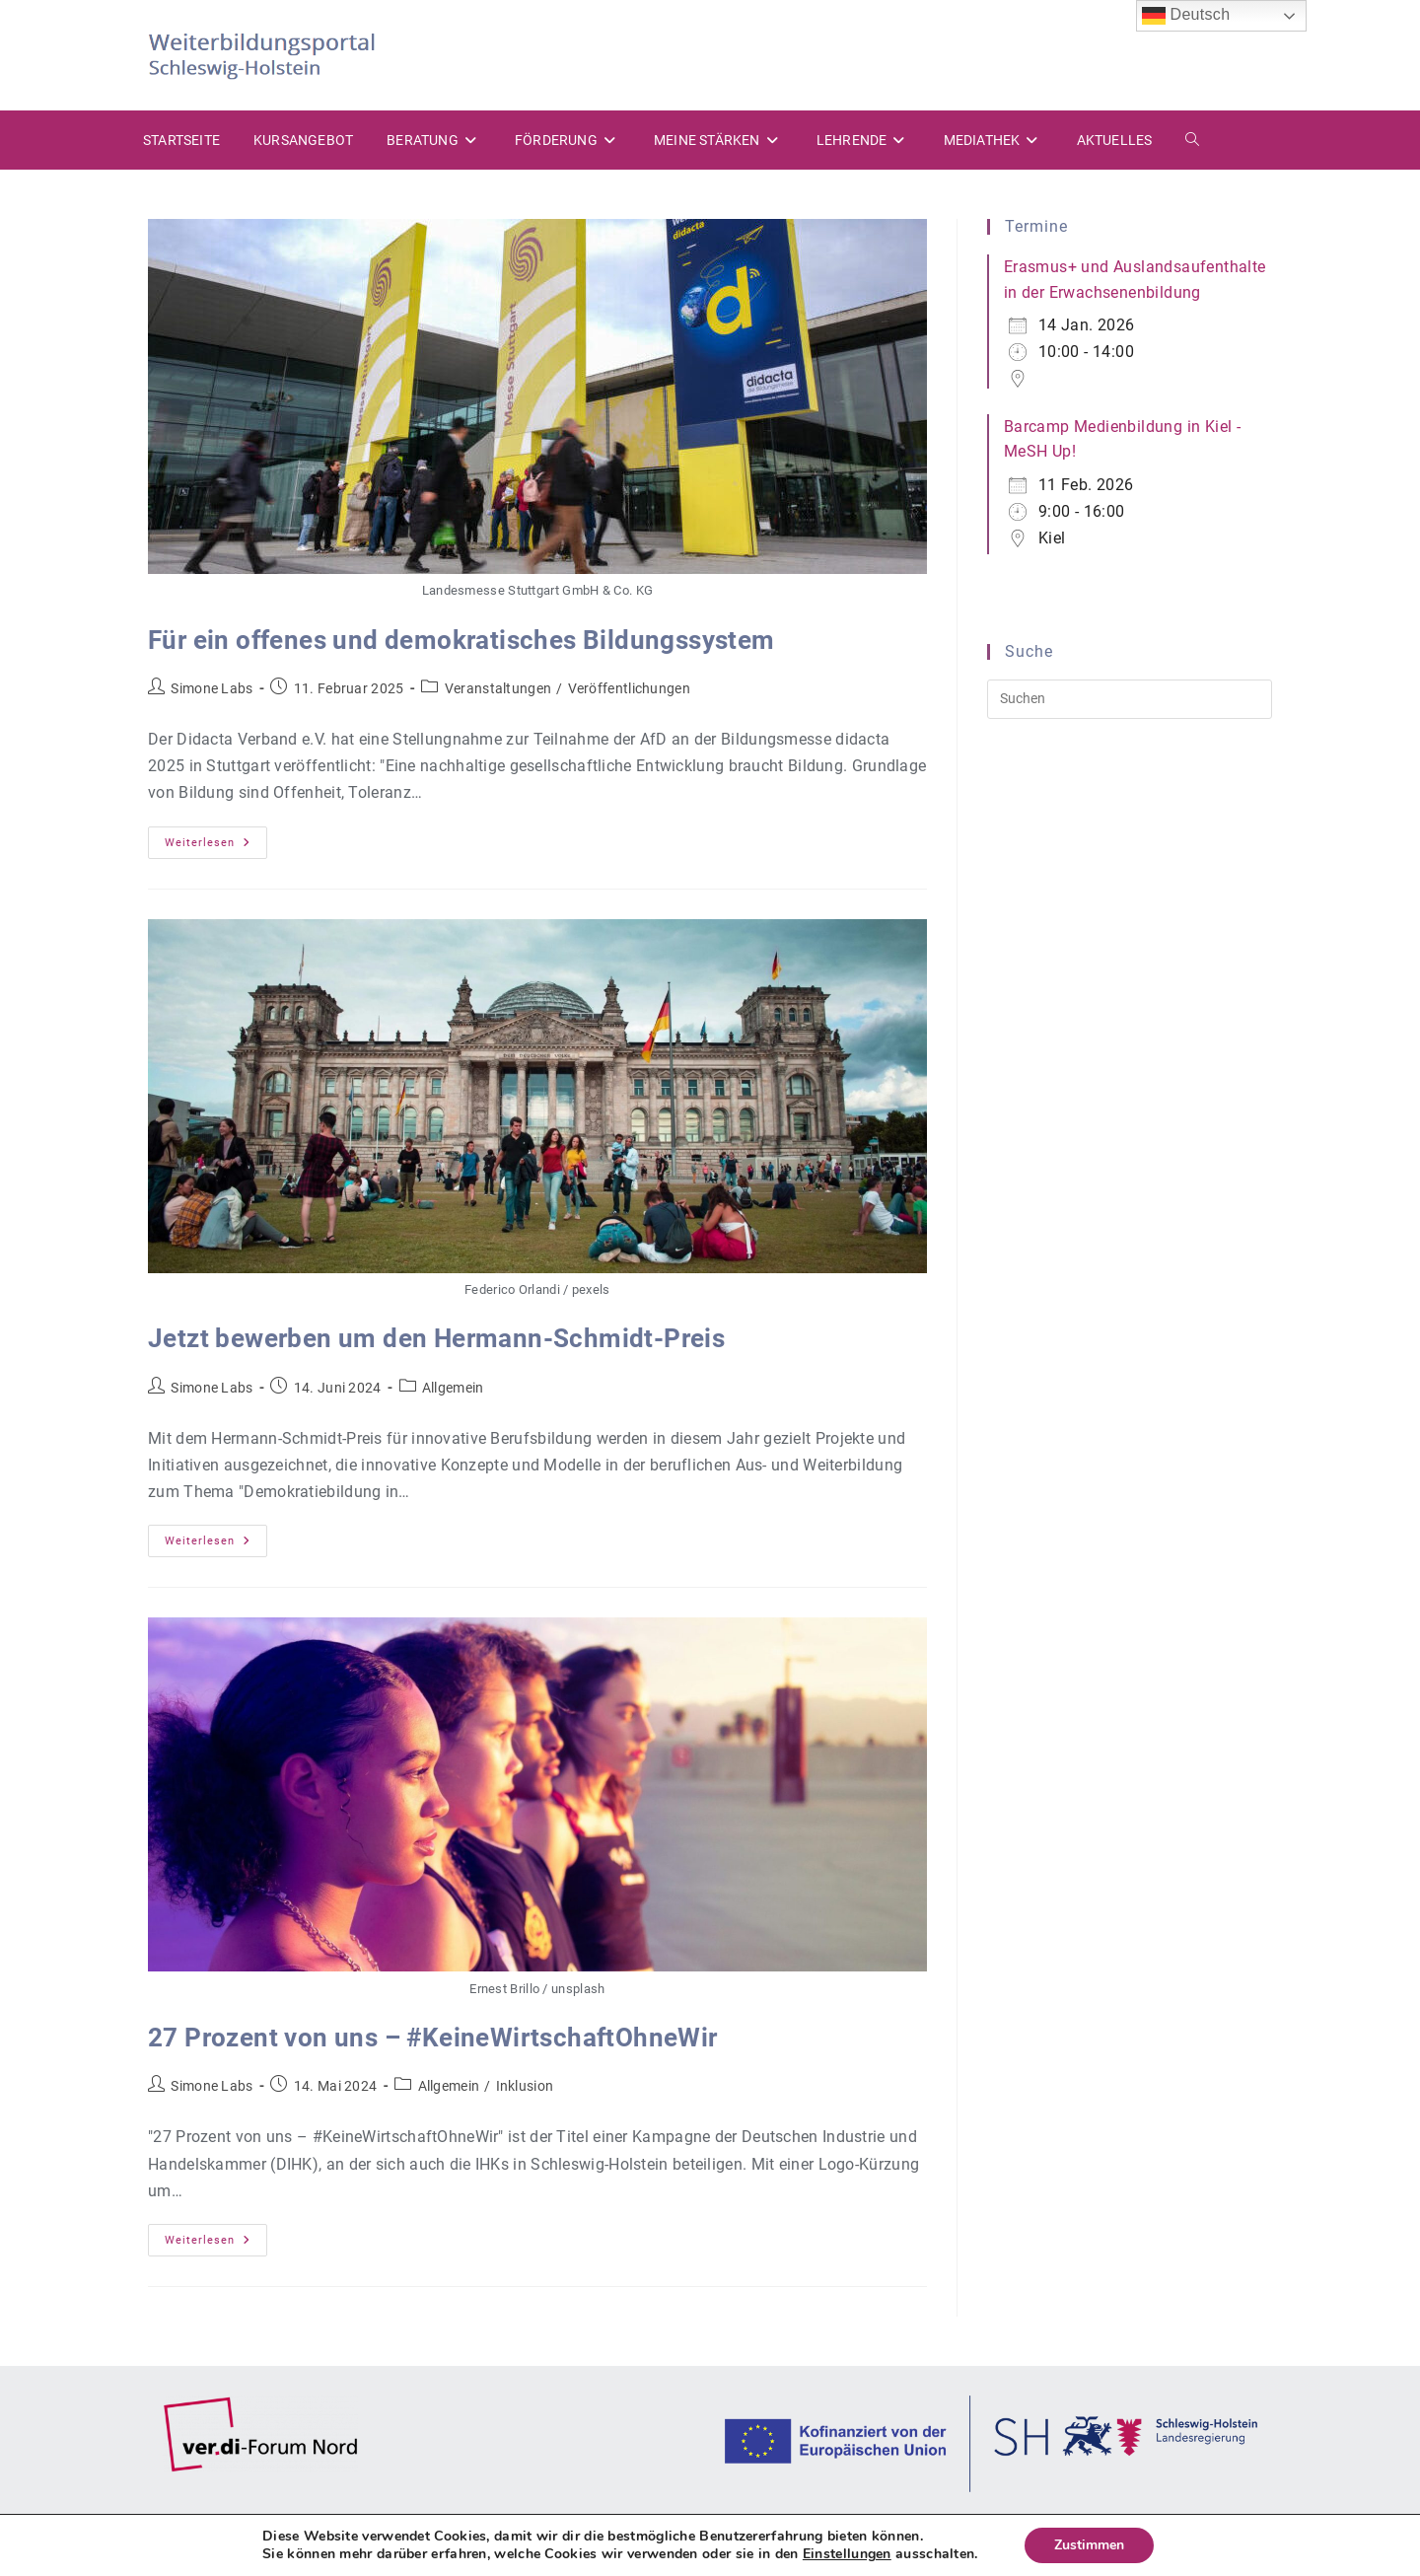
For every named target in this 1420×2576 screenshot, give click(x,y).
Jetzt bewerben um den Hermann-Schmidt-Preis (436, 1338)
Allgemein (453, 1387)
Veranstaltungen (498, 688)
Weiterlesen (216, 847)
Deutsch (1186, 16)
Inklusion (525, 2086)
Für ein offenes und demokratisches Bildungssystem (461, 640)
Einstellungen (847, 2554)
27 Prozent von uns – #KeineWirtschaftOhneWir (433, 2037)
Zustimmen (1089, 2545)
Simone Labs (211, 688)
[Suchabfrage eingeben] (1129, 699)
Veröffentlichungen (629, 688)
